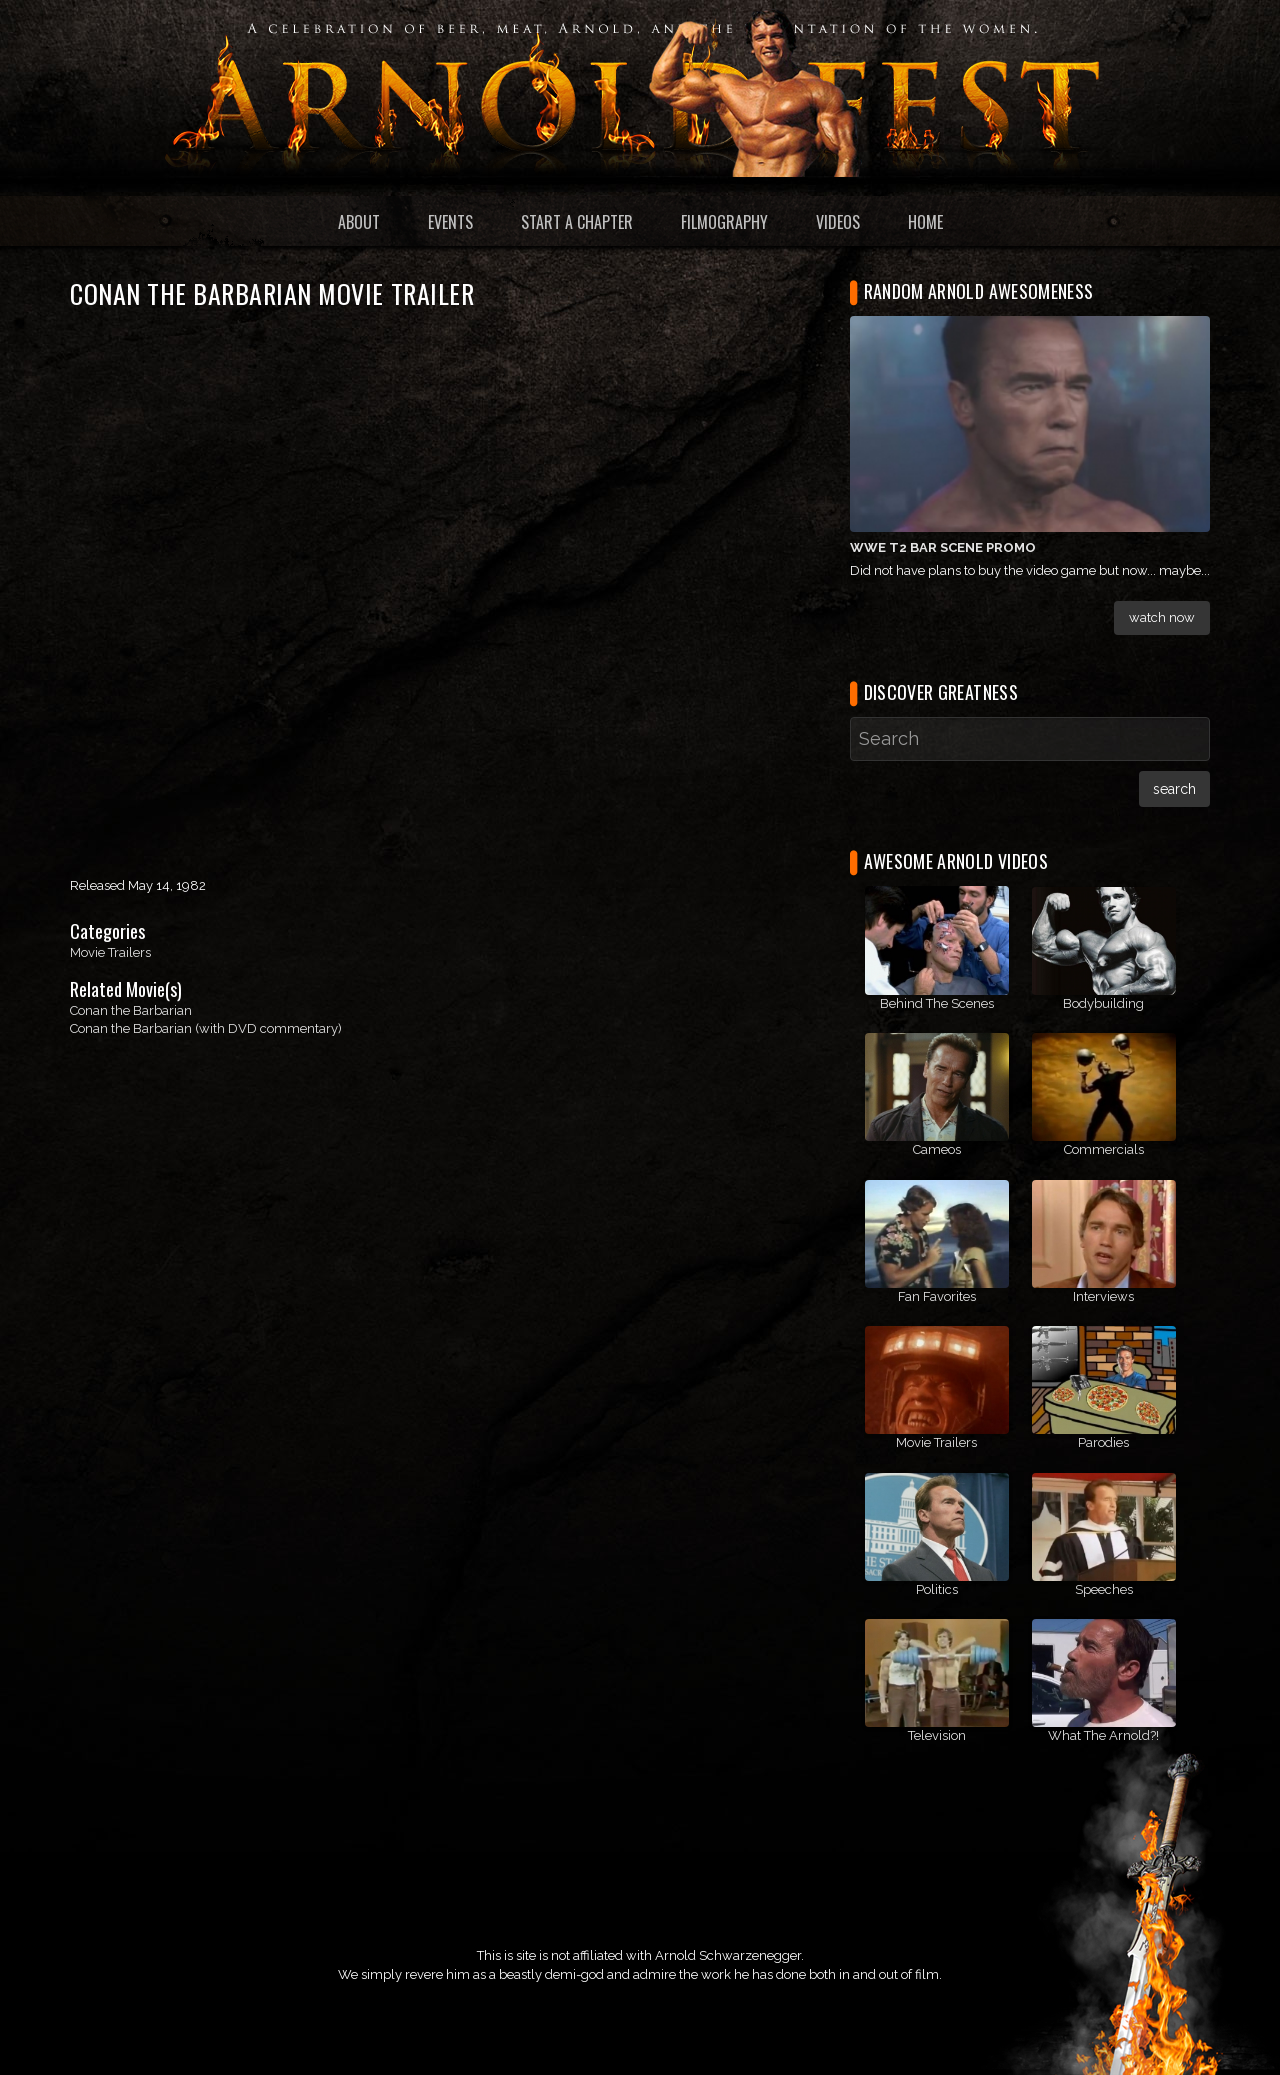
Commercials (1104, 1149)
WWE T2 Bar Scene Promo (943, 547)
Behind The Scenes (937, 1003)
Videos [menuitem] (838, 222)
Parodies (1103, 1442)
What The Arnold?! (1103, 1735)
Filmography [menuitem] (724, 222)
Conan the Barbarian (131, 1010)
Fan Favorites (937, 1296)
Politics (937, 1589)
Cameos (937, 1149)
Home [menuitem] (925, 222)
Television (937, 1735)
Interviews (1103, 1296)
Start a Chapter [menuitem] (577, 222)
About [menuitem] (359, 222)
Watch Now (1162, 617)
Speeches (1104, 1589)
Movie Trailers (110, 952)
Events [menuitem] (450, 222)
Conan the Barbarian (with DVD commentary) (206, 1028)
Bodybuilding (1103, 1003)
